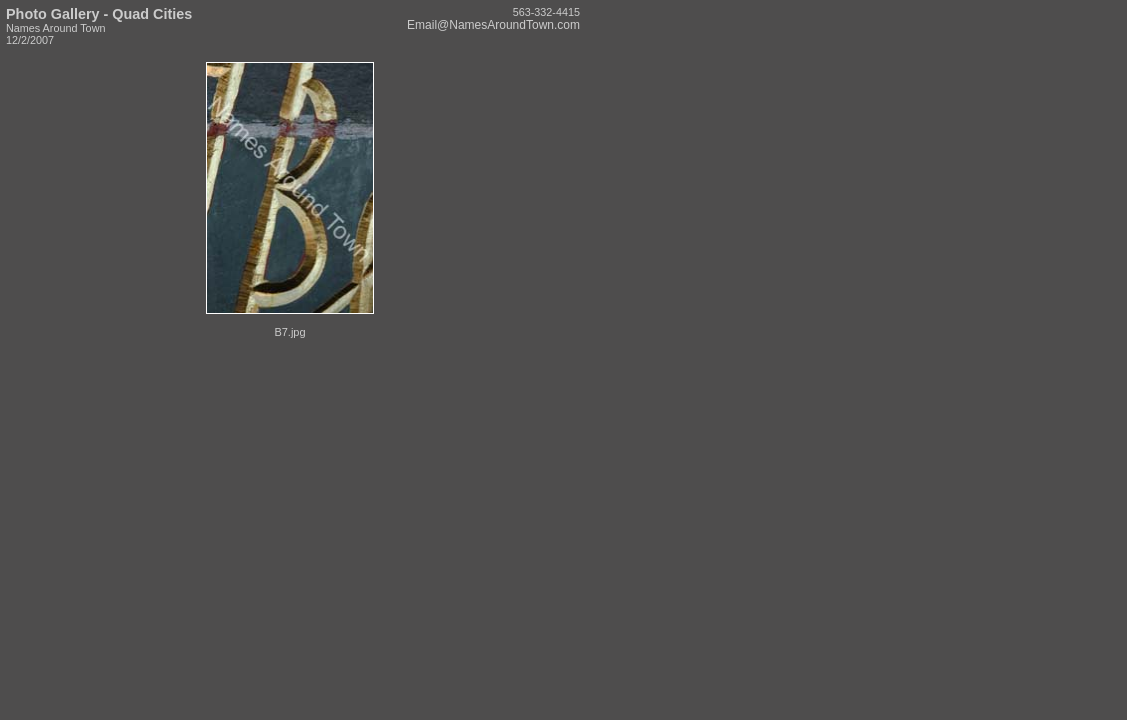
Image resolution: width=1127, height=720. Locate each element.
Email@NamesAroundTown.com (493, 25)
